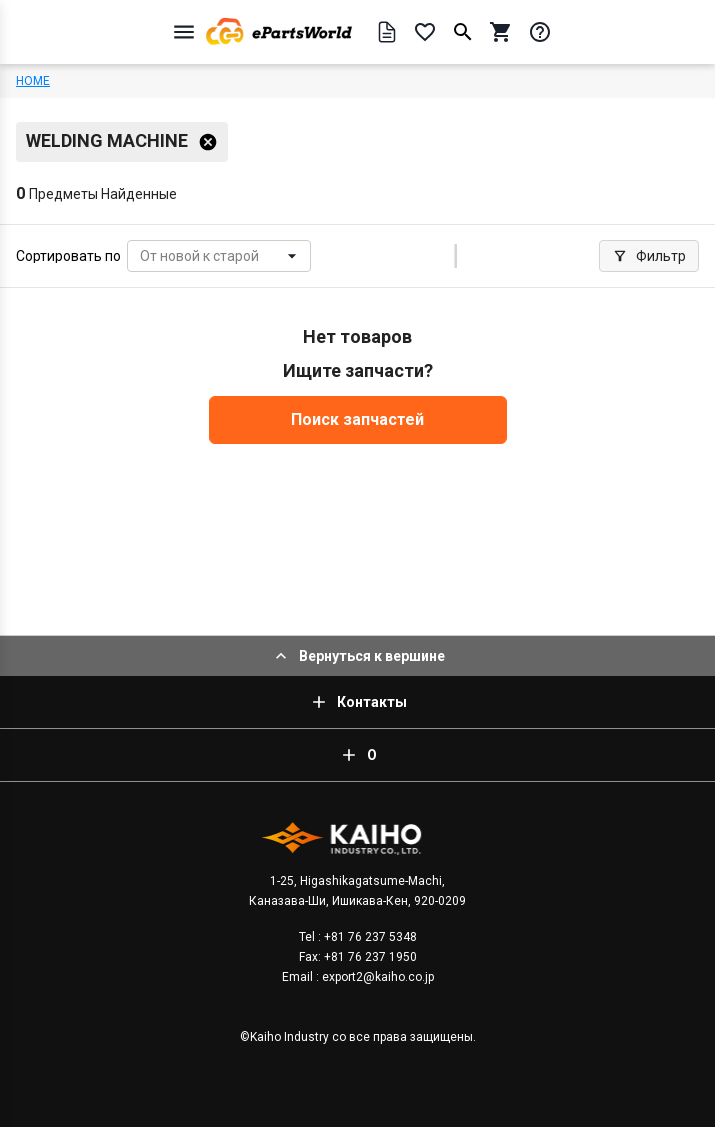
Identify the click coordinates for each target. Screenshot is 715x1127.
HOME (33, 81)
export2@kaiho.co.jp (376, 977)
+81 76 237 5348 (369, 937)
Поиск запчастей (357, 419)
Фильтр (649, 256)
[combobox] (141, 256)
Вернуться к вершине (358, 656)
